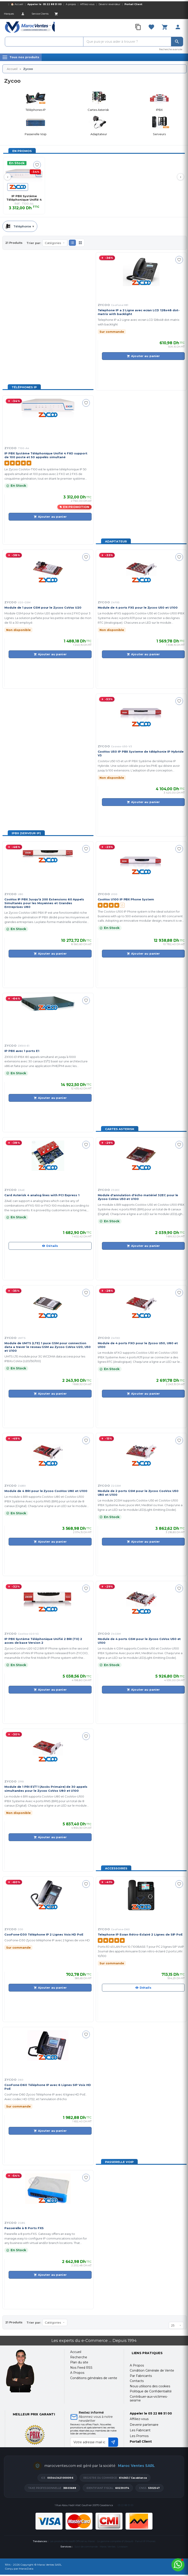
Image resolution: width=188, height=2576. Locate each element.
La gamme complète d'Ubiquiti (115, 2541)
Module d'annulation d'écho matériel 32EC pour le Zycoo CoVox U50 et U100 (138, 1197)
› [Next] (180, 176)
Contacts (137, 2381)
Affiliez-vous (87, 4)
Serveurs (159, 134)
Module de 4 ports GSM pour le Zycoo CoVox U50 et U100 (139, 1640)
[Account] (22, 14)
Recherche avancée (170, 49)
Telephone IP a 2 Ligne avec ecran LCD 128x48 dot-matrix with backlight (139, 312)
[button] (72, 243)
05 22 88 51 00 (52, 4)
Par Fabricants (141, 2376)
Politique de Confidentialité (151, 2391)
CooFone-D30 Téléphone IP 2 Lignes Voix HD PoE (43, 1934)
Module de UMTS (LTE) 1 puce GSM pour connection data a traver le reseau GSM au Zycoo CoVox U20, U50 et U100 (47, 1346)
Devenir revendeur (109, 4)
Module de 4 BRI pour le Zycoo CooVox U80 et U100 (45, 1491)
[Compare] (138, 27)
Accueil (12, 69)
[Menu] (20, 57)
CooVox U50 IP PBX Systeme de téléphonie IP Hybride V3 (141, 753)
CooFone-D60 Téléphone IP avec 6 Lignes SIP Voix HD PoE (47, 2086)
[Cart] (56, 14)
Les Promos (139, 2436)
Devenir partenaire (144, 2425)
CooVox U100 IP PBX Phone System (126, 899)
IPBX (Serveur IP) (26, 833)
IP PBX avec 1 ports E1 (21, 1051)
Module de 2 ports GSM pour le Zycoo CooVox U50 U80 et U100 (138, 1492)
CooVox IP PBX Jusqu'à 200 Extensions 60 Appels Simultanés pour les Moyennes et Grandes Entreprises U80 (44, 903)
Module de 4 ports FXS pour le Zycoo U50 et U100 (138, 607)
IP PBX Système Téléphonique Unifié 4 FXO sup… (24, 197)
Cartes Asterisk (99, 109)
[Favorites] (151, 27)
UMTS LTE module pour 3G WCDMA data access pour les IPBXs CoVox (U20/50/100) (44, 1359)
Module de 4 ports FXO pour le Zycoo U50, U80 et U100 (138, 1345)
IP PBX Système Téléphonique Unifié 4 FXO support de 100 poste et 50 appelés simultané (45, 455)
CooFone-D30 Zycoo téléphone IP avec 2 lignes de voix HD (47, 1940)
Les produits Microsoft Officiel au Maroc (72, 2541)
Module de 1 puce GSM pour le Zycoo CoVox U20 (42, 607)
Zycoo (113, 305)
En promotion (76, 507)
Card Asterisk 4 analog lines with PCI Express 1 (41, 1195)
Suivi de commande (86, 2546)
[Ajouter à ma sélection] (37, 165)
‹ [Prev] (7, 176)
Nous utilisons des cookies (150, 2386)
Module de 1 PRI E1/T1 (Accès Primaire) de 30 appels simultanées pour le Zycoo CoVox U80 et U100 (45, 1788)
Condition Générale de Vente (152, 2370)
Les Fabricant (140, 2430)
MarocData (26, 2568)
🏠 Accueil (17, 4)
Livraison (122, 2546)
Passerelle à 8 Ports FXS (23, 2228)
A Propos (137, 2365)
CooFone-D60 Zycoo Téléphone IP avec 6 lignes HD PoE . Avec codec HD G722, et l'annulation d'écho (45, 2097)
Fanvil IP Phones (145, 2541)
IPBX (159, 109)
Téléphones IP (36, 109)
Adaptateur (98, 134)
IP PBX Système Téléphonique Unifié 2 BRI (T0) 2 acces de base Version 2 (43, 1640)
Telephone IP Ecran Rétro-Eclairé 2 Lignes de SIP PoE (140, 1934)
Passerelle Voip (36, 134)
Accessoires (116, 1868)
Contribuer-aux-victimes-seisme (149, 2399)
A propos (71, 4)
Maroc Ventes (107, 2546)
